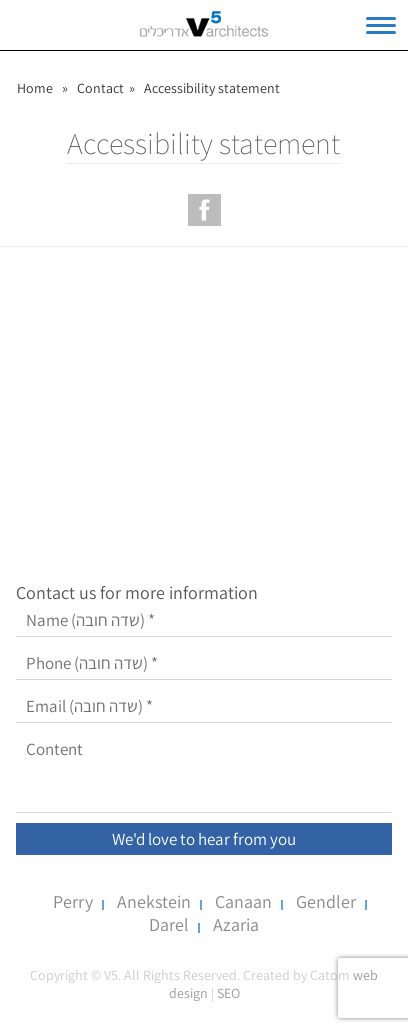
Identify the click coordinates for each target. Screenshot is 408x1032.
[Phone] (203, 663)
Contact (100, 88)
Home (35, 88)
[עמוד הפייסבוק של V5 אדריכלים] (204, 210)
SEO (228, 993)
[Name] (203, 620)
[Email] (203, 706)
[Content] (203, 773)
